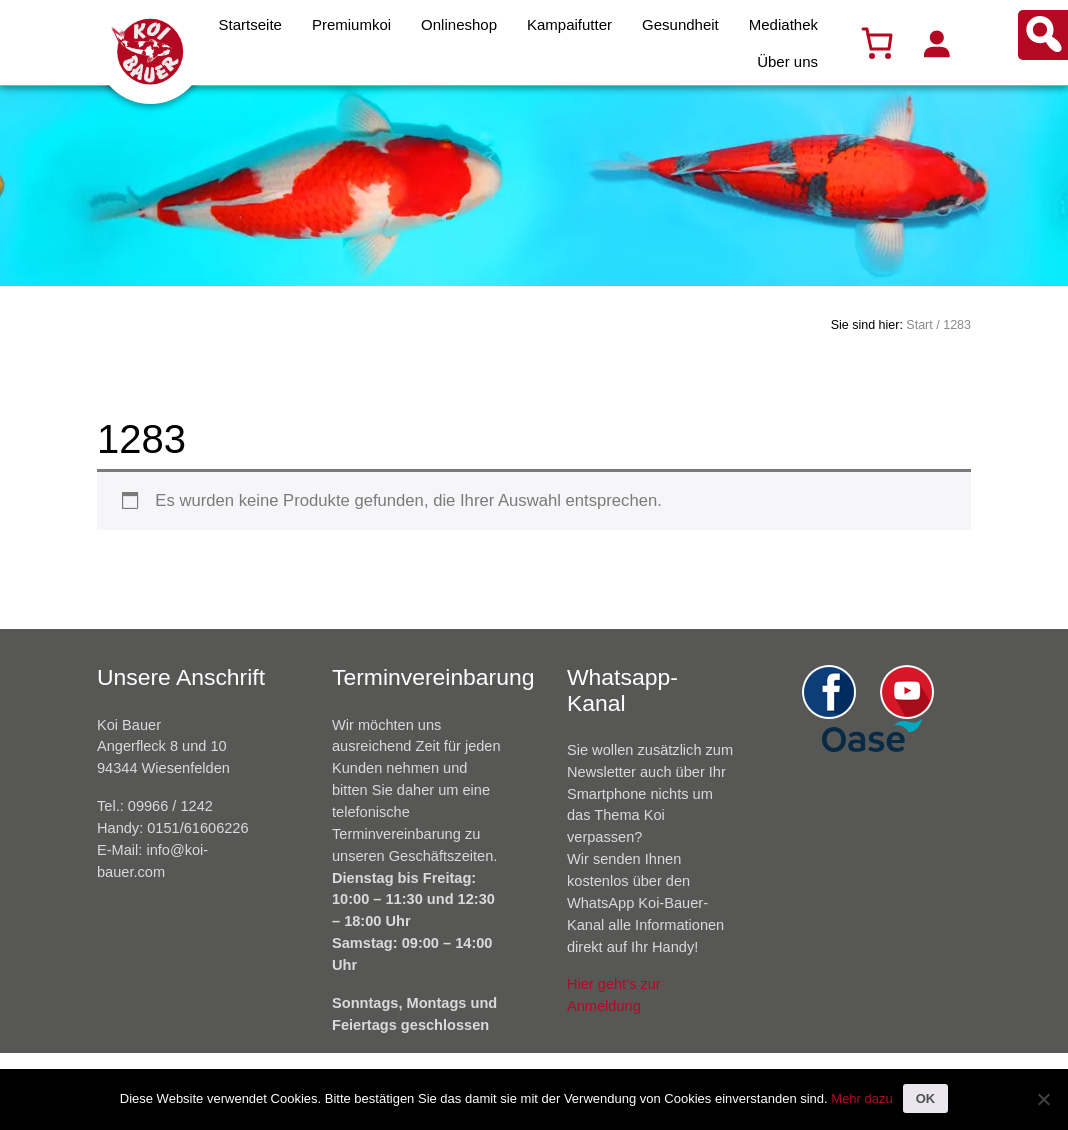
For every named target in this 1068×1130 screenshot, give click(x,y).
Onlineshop (459, 24)
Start (919, 325)
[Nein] (1043, 1099)
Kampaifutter (569, 24)
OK (926, 1098)
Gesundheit (680, 24)
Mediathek (783, 24)
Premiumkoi (351, 24)
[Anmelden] (936, 43)
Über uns (787, 61)
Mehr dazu (861, 1098)
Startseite (250, 24)
